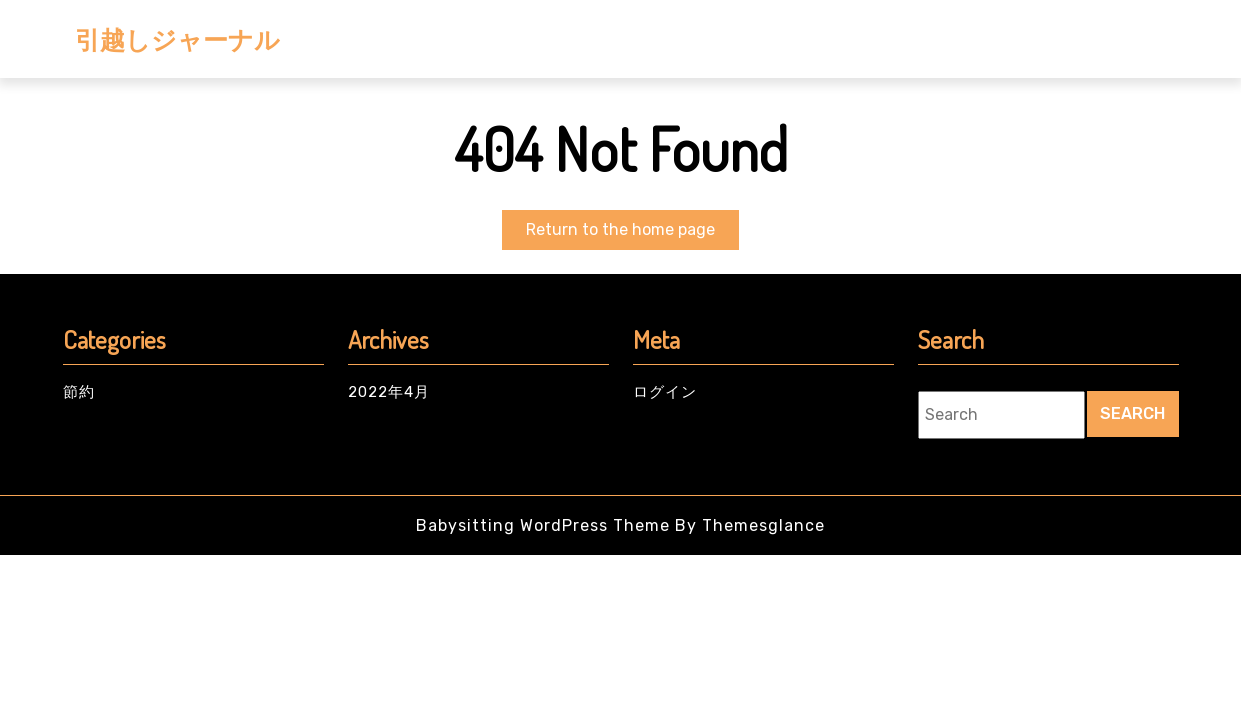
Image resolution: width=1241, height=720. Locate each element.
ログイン (665, 392)
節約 (79, 392)
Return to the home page (632, 233)
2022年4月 (389, 392)
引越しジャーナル (177, 39)
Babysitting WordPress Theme (543, 525)
